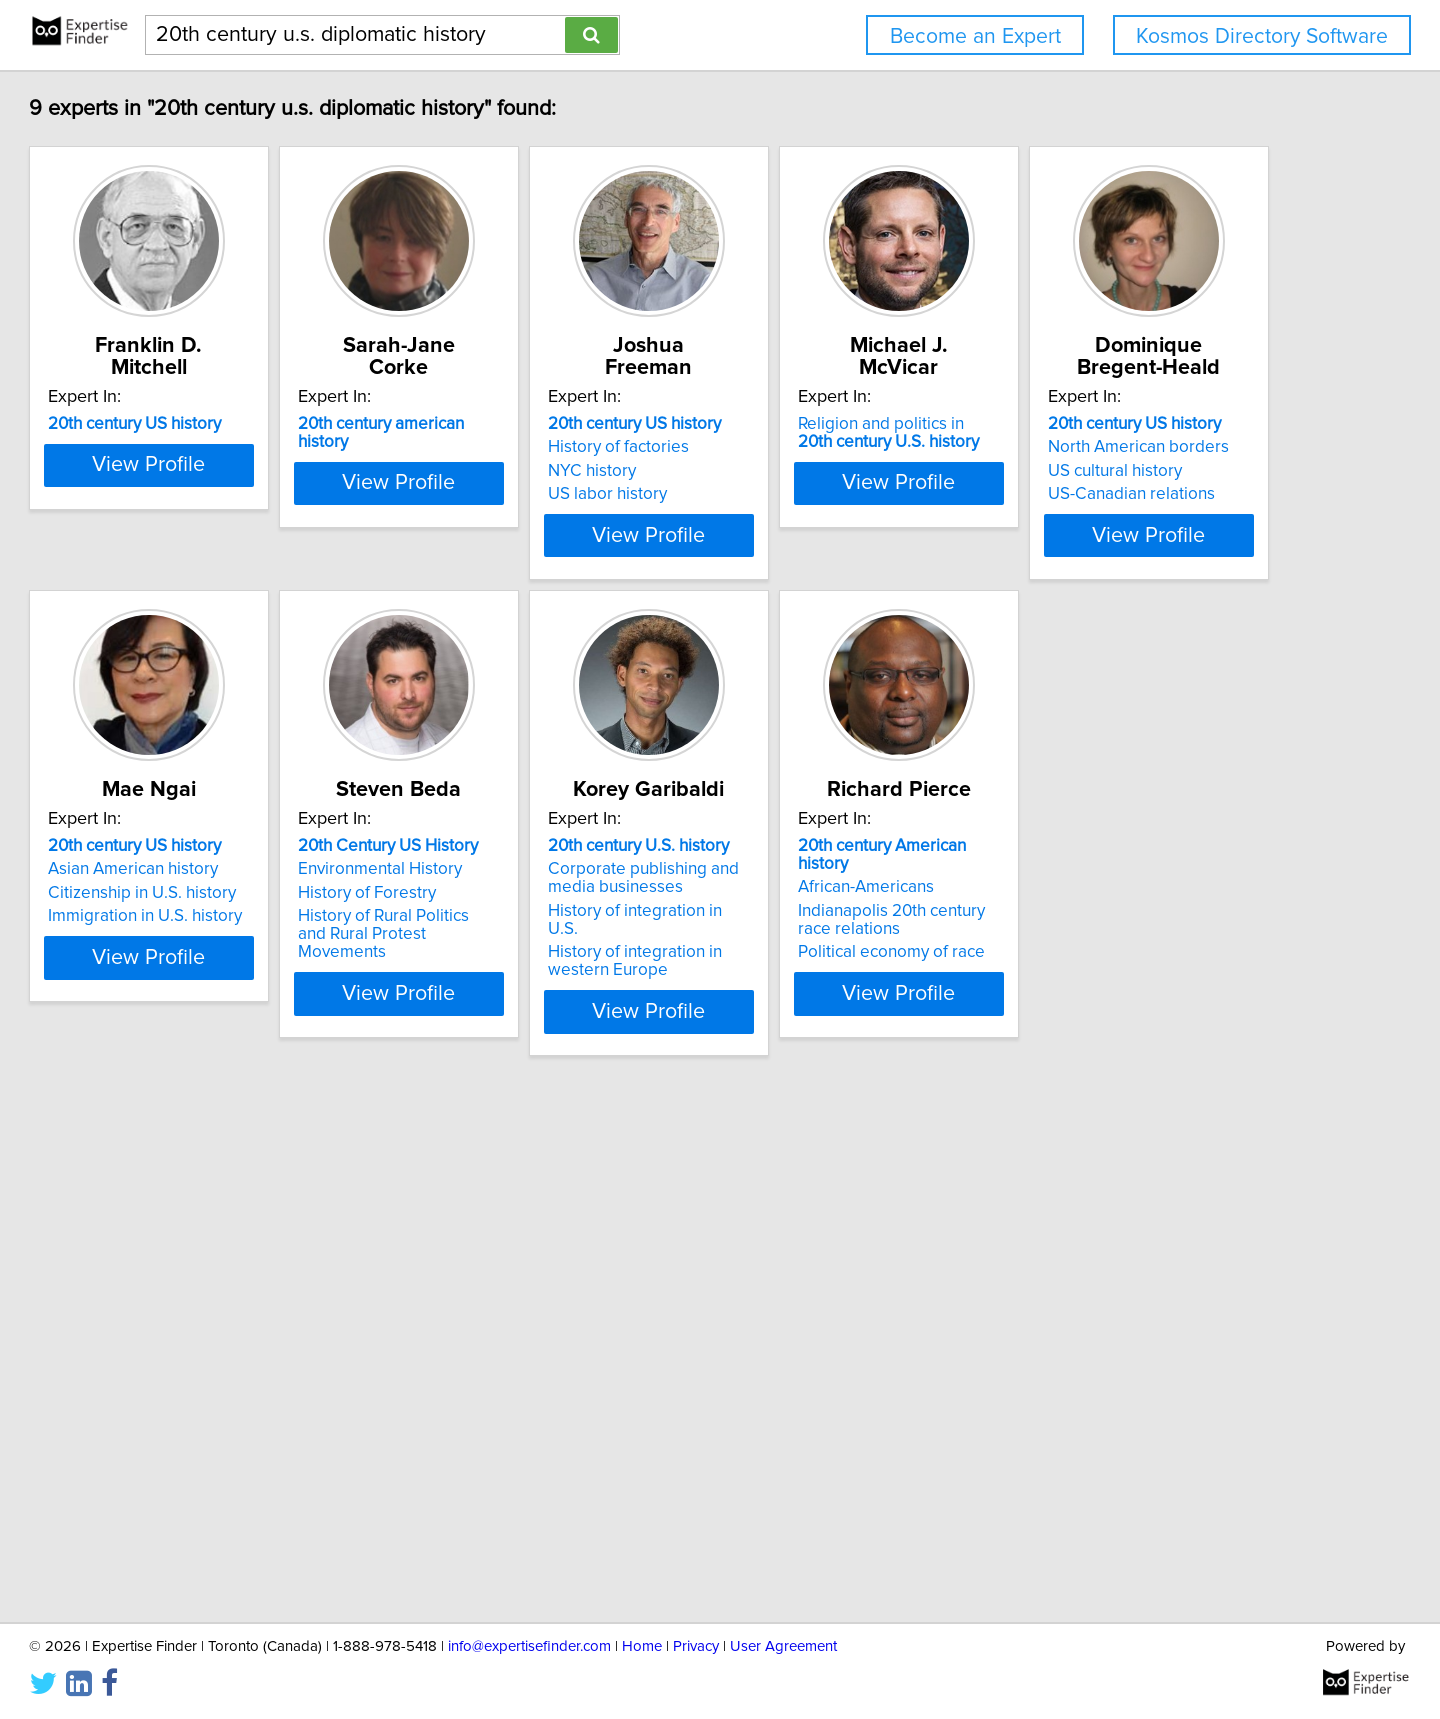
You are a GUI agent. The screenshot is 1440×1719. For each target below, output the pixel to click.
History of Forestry (808, 951)
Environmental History (821, 927)
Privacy (696, 1646)
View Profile (265, 571)
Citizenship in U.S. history (533, 951)
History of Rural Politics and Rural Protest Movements (861, 983)
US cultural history (206, 951)
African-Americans (207, 1407)
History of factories (809, 447)
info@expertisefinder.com (529, 1646)
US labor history (798, 494)
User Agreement (783, 1646)
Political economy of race (232, 1472)
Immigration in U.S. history (536, 974)
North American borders (229, 927)
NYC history (783, 471)
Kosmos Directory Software (1262, 36)
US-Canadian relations (222, 974)
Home (642, 1646)
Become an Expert (975, 36)
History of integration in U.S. (1143, 969)
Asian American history (524, 927)
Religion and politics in (1141, 433)
